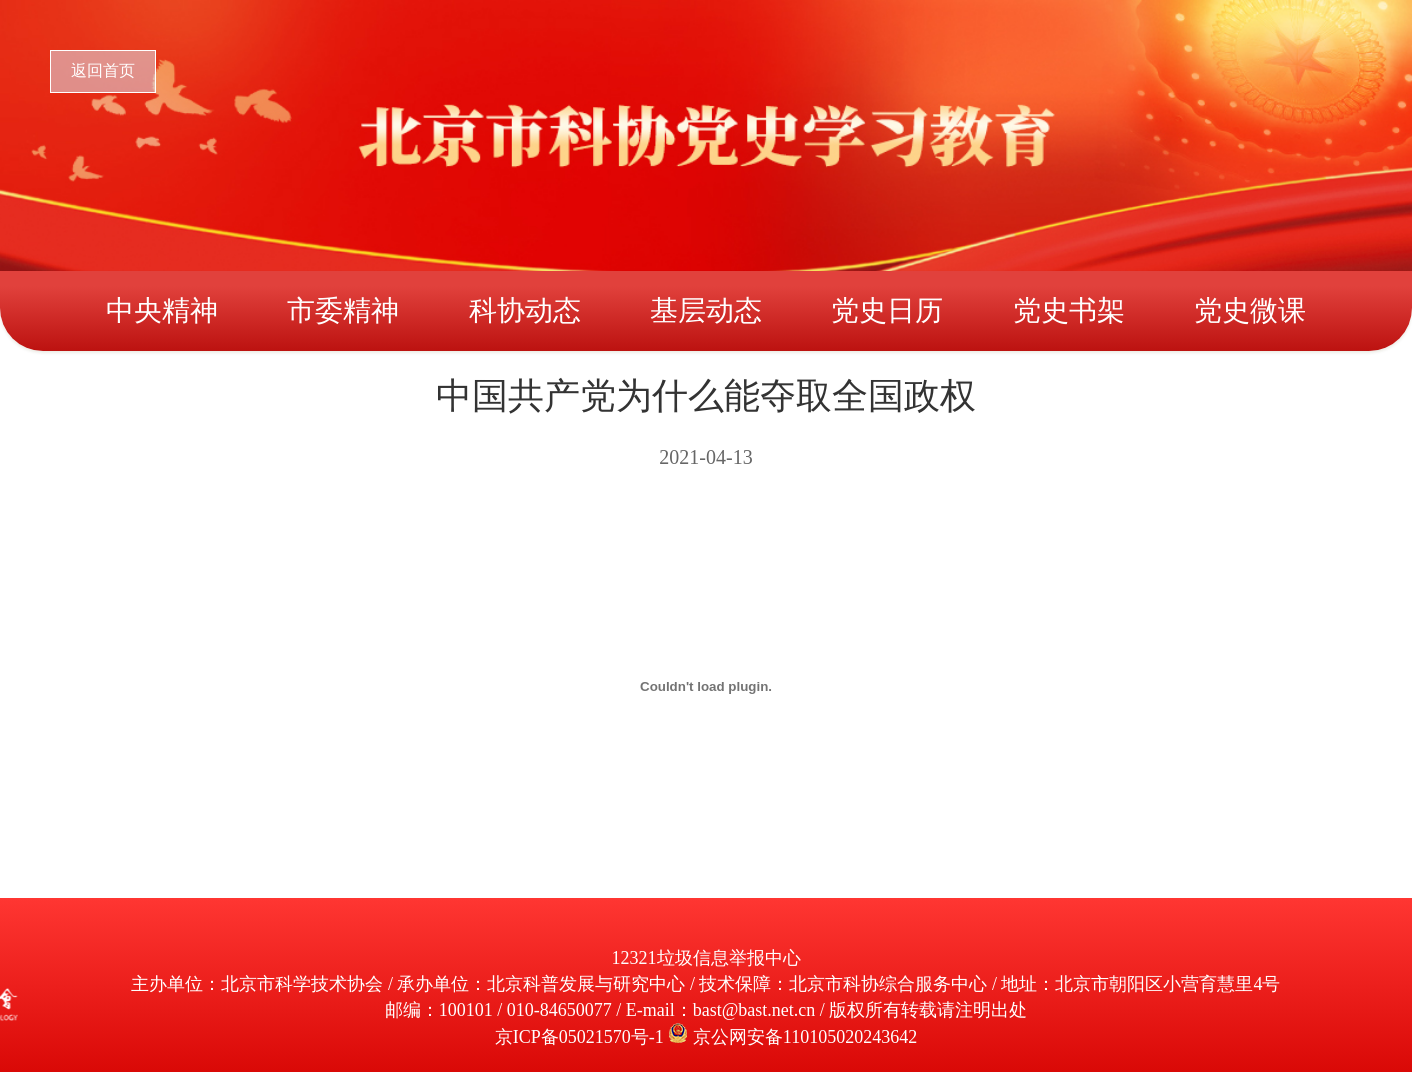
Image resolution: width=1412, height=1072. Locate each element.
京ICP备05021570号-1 (582, 1037)
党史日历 (887, 310)
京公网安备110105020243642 (805, 1037)
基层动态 (706, 310)
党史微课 (1250, 310)
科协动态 (525, 310)
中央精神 (162, 310)
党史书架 (1069, 310)
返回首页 (103, 70)
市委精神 (343, 310)
